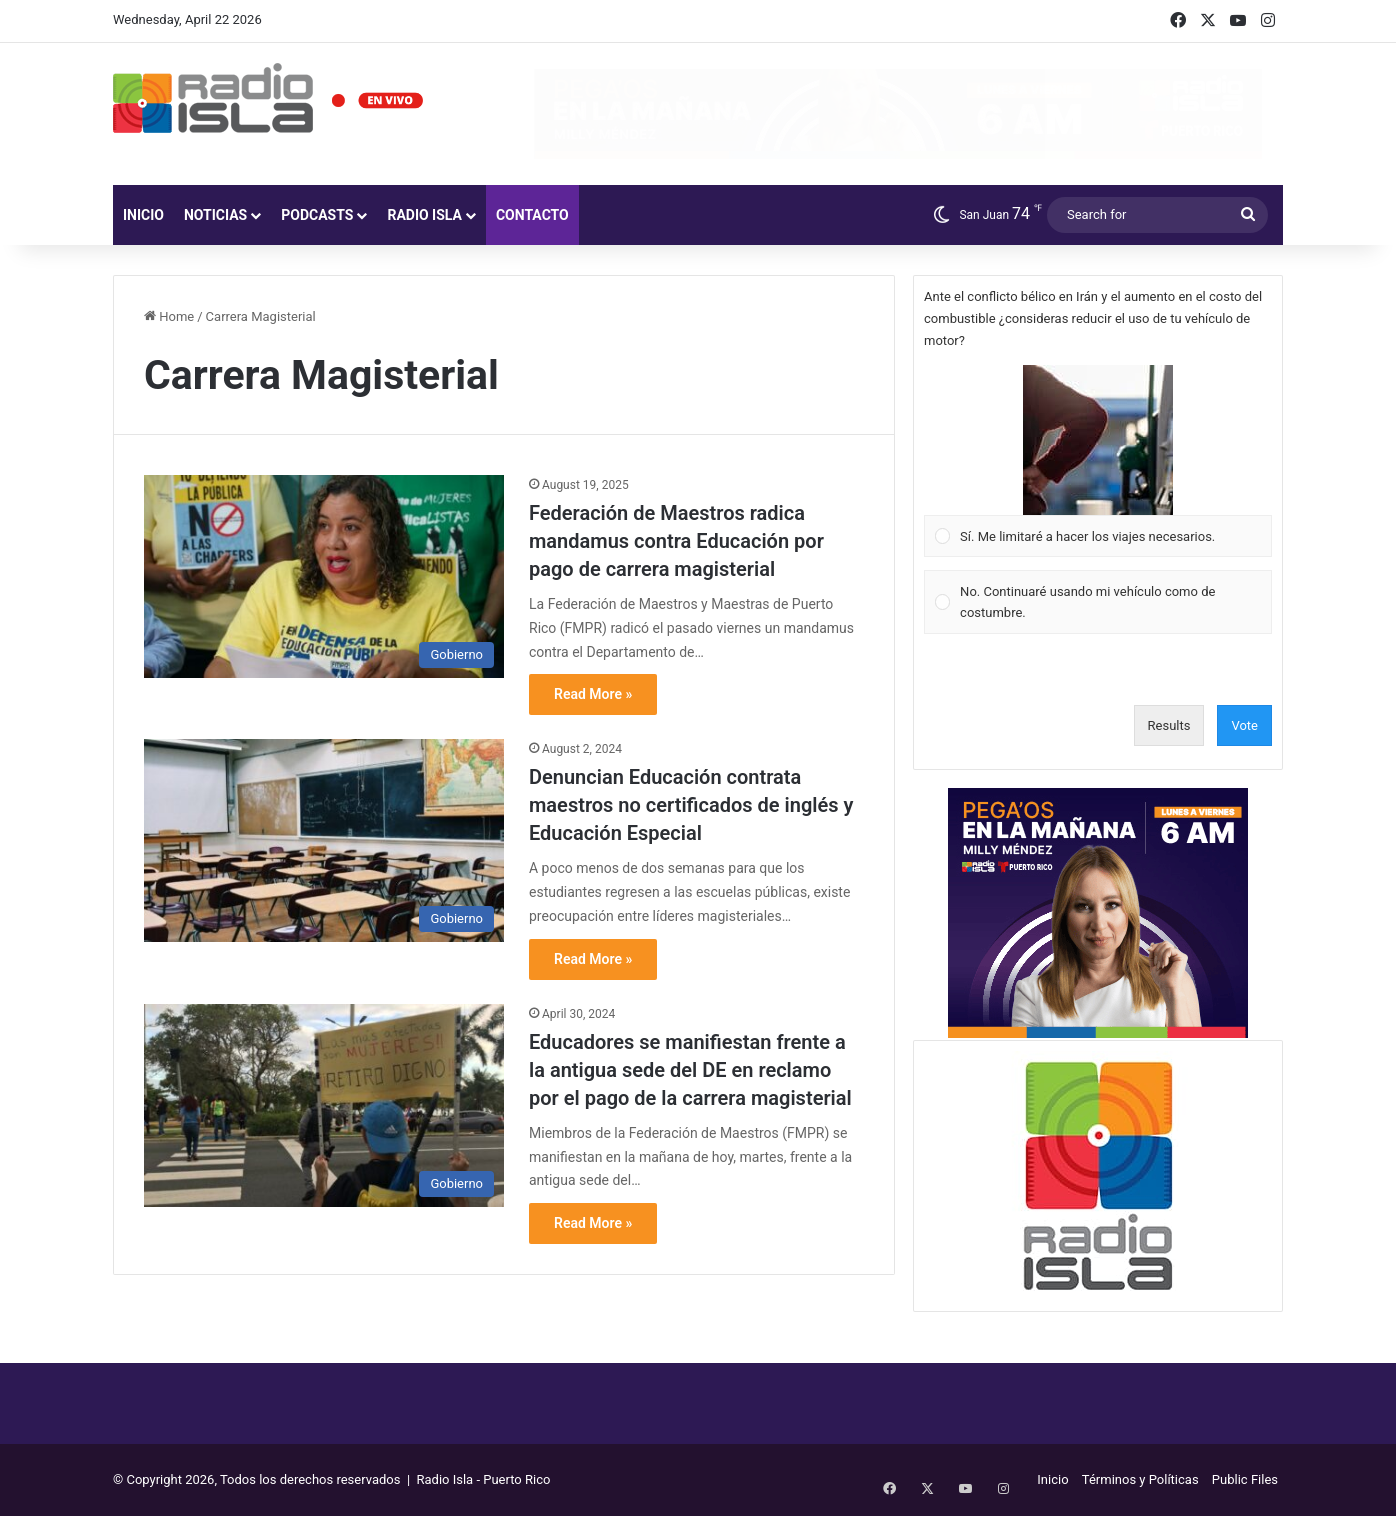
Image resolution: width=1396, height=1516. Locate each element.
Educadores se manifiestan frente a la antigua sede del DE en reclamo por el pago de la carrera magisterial (690, 1070)
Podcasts (317, 215)
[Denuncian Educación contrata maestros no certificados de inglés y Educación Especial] (324, 840)
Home (169, 316)
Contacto (532, 215)
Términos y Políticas (1140, 1479)
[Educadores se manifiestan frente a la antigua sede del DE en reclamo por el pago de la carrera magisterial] (324, 1105)
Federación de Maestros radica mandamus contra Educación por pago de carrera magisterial (676, 541)
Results (1169, 725)
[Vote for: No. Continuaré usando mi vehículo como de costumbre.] (1098, 602)
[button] (1098, 440)
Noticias (215, 215)
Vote (1244, 725)
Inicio (143, 215)
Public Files (1245, 1479)
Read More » (593, 694)
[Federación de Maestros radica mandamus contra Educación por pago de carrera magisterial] (324, 576)
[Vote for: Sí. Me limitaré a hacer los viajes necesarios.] (1098, 461)
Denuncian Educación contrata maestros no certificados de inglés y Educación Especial (691, 805)
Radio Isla (424, 215)
